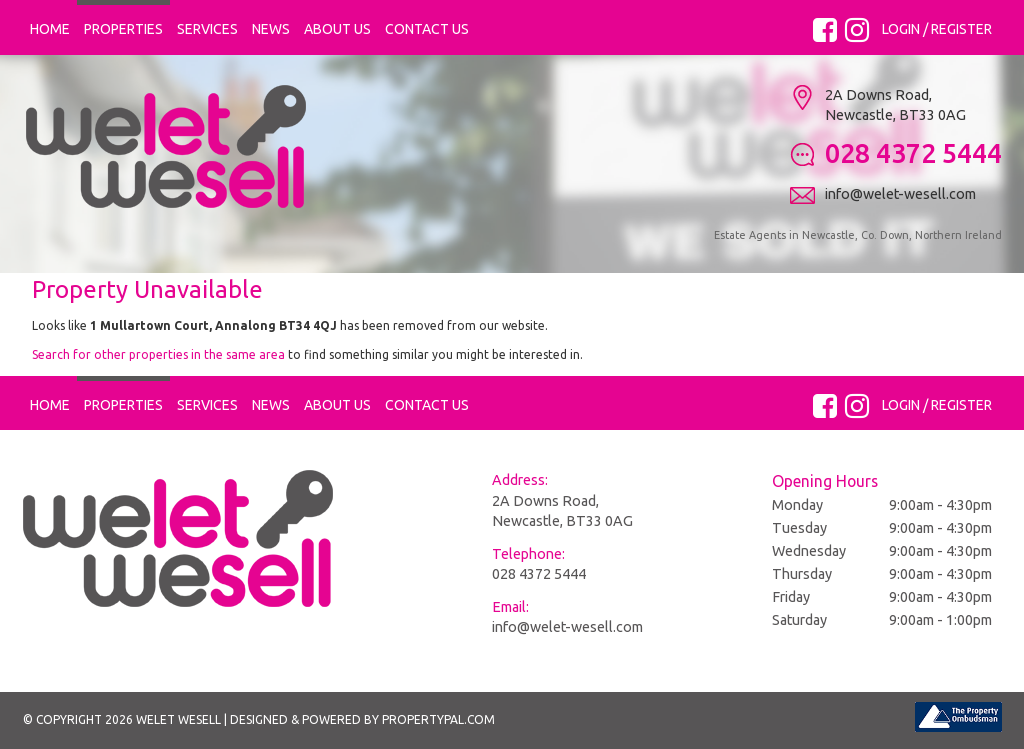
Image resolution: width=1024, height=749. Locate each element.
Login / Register (937, 29)
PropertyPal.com (438, 719)
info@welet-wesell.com (567, 627)
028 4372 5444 (539, 574)
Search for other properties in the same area (158, 354)
